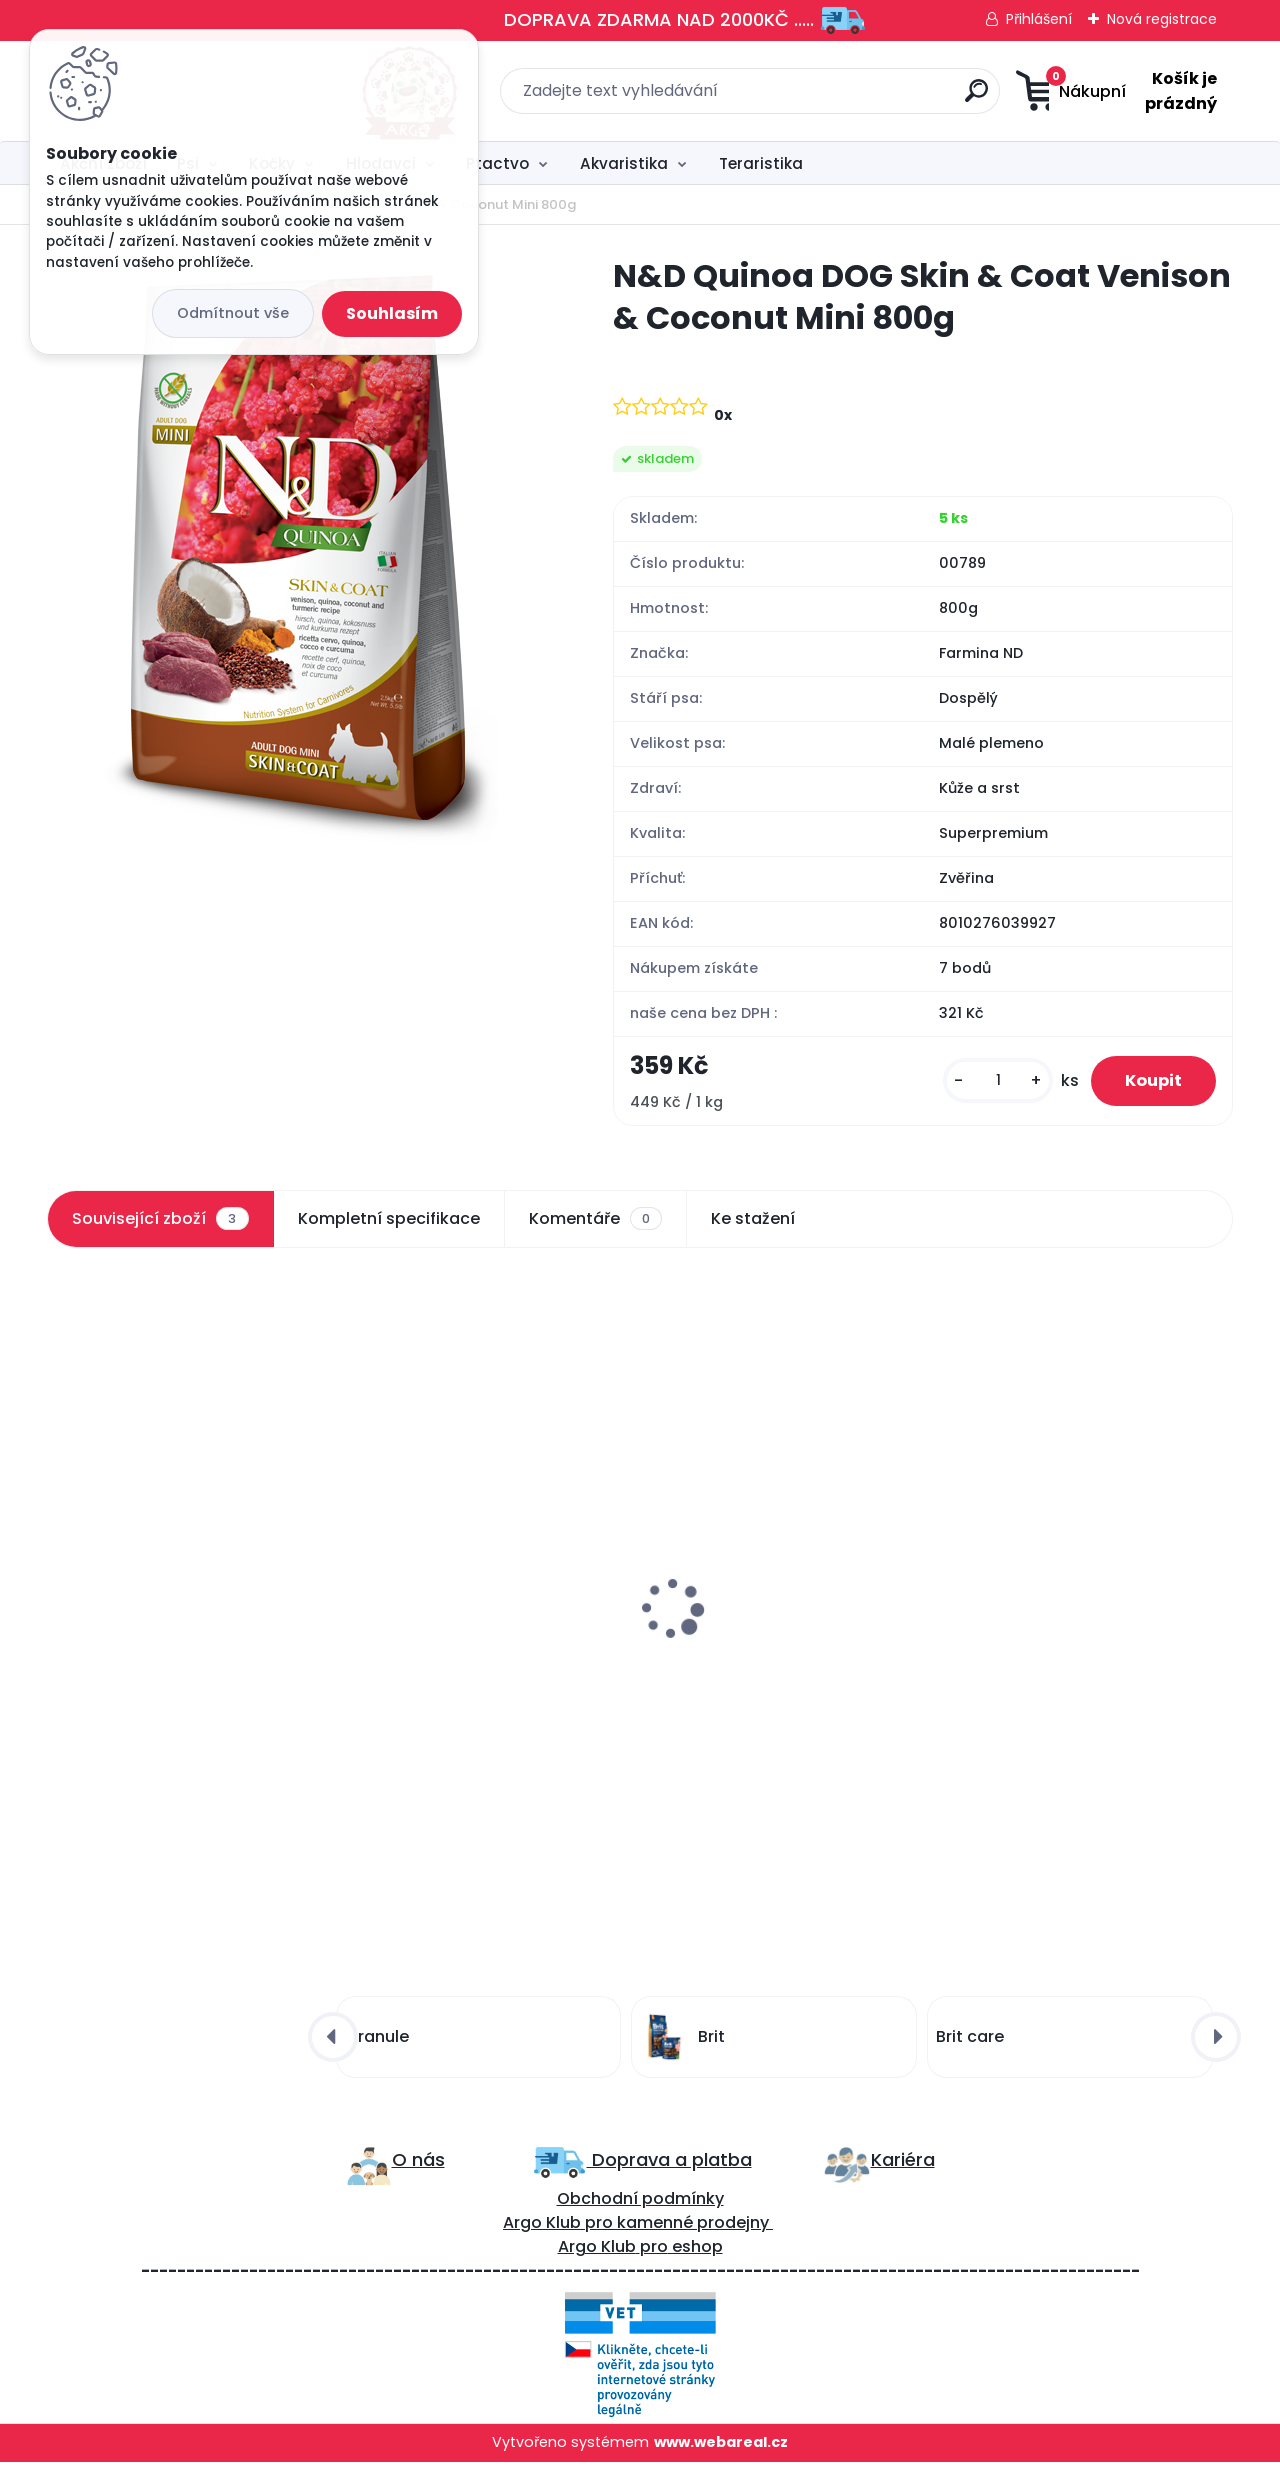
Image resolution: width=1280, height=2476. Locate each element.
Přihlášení (1039, 19)
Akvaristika (624, 163)
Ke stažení (753, 1227)
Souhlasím (392, 313)
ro (604, 2237)
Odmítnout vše (233, 313)
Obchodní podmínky (640, 2213)
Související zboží (160, 1228)
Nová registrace (1162, 19)
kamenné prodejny (691, 2237)
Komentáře (595, 1228)
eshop (695, 2261)
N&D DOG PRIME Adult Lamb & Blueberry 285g (778, 1658)
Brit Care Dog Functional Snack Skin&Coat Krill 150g (184, 1658)
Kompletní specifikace (389, 1227)
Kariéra (903, 2174)
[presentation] (61, 1573)
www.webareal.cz (721, 2457)
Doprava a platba (669, 2174)
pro (654, 2261)
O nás (418, 2174)
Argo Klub (542, 2237)
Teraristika (761, 163)
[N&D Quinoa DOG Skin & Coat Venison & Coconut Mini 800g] (298, 555)
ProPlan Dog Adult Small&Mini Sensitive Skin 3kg (478, 1657)
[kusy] (982, 1085)
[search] (837, 98)
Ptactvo (497, 163)
